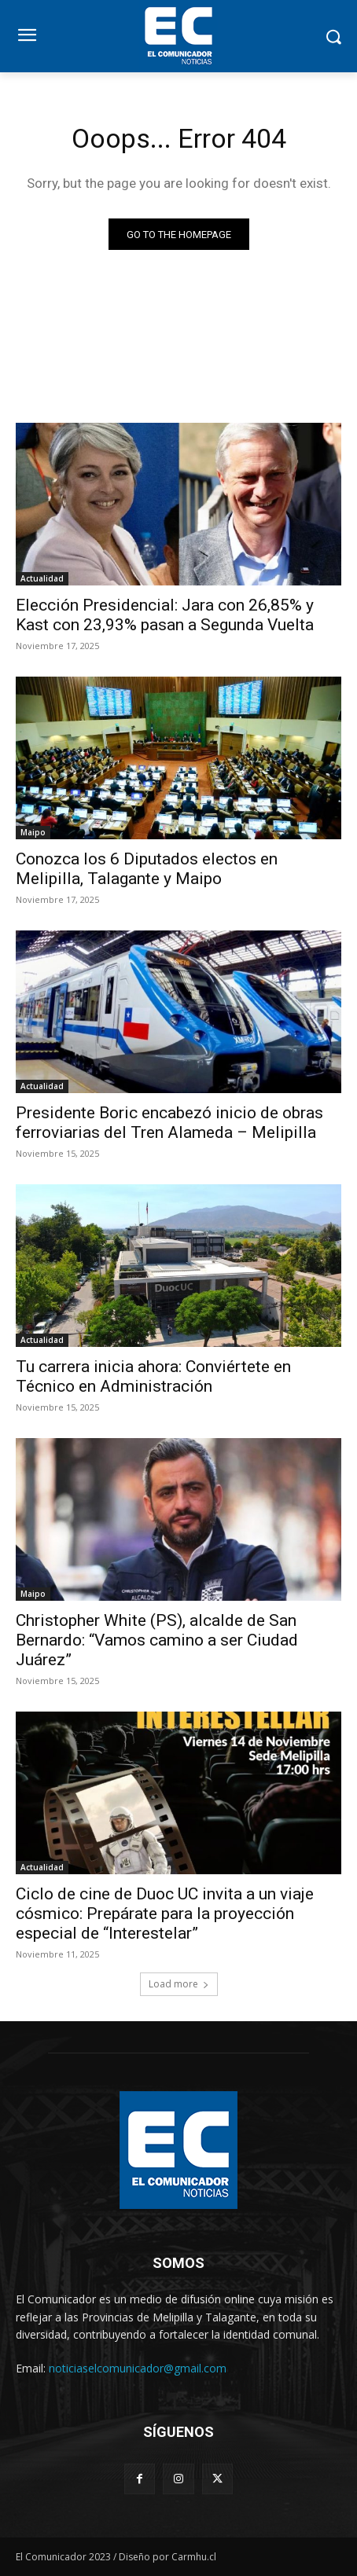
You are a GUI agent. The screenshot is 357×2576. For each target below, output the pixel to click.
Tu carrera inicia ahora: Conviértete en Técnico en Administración (153, 1376)
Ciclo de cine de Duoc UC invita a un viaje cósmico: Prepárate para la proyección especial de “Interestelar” (165, 1913)
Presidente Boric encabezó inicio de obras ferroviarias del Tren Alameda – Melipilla (169, 1122)
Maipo (33, 832)
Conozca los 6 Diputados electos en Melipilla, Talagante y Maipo (147, 868)
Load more (179, 1984)
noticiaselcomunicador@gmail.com (137, 2368)
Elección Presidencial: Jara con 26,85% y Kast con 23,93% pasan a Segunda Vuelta (165, 615)
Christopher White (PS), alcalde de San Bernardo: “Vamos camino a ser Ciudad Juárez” (157, 1640)
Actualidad (42, 578)
